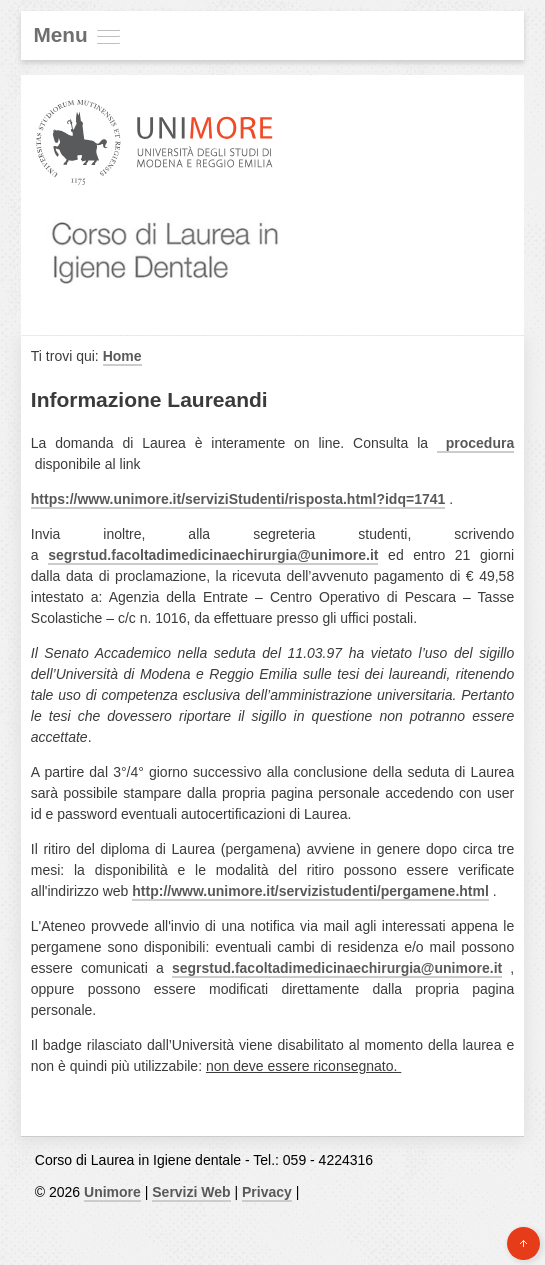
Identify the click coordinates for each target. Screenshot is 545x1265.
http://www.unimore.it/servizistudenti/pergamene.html (310, 891)
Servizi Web (191, 1192)
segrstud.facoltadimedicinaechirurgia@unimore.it (213, 555)
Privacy (267, 1192)
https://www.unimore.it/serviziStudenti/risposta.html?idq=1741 (238, 499)
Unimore (112, 1192)
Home (122, 356)
